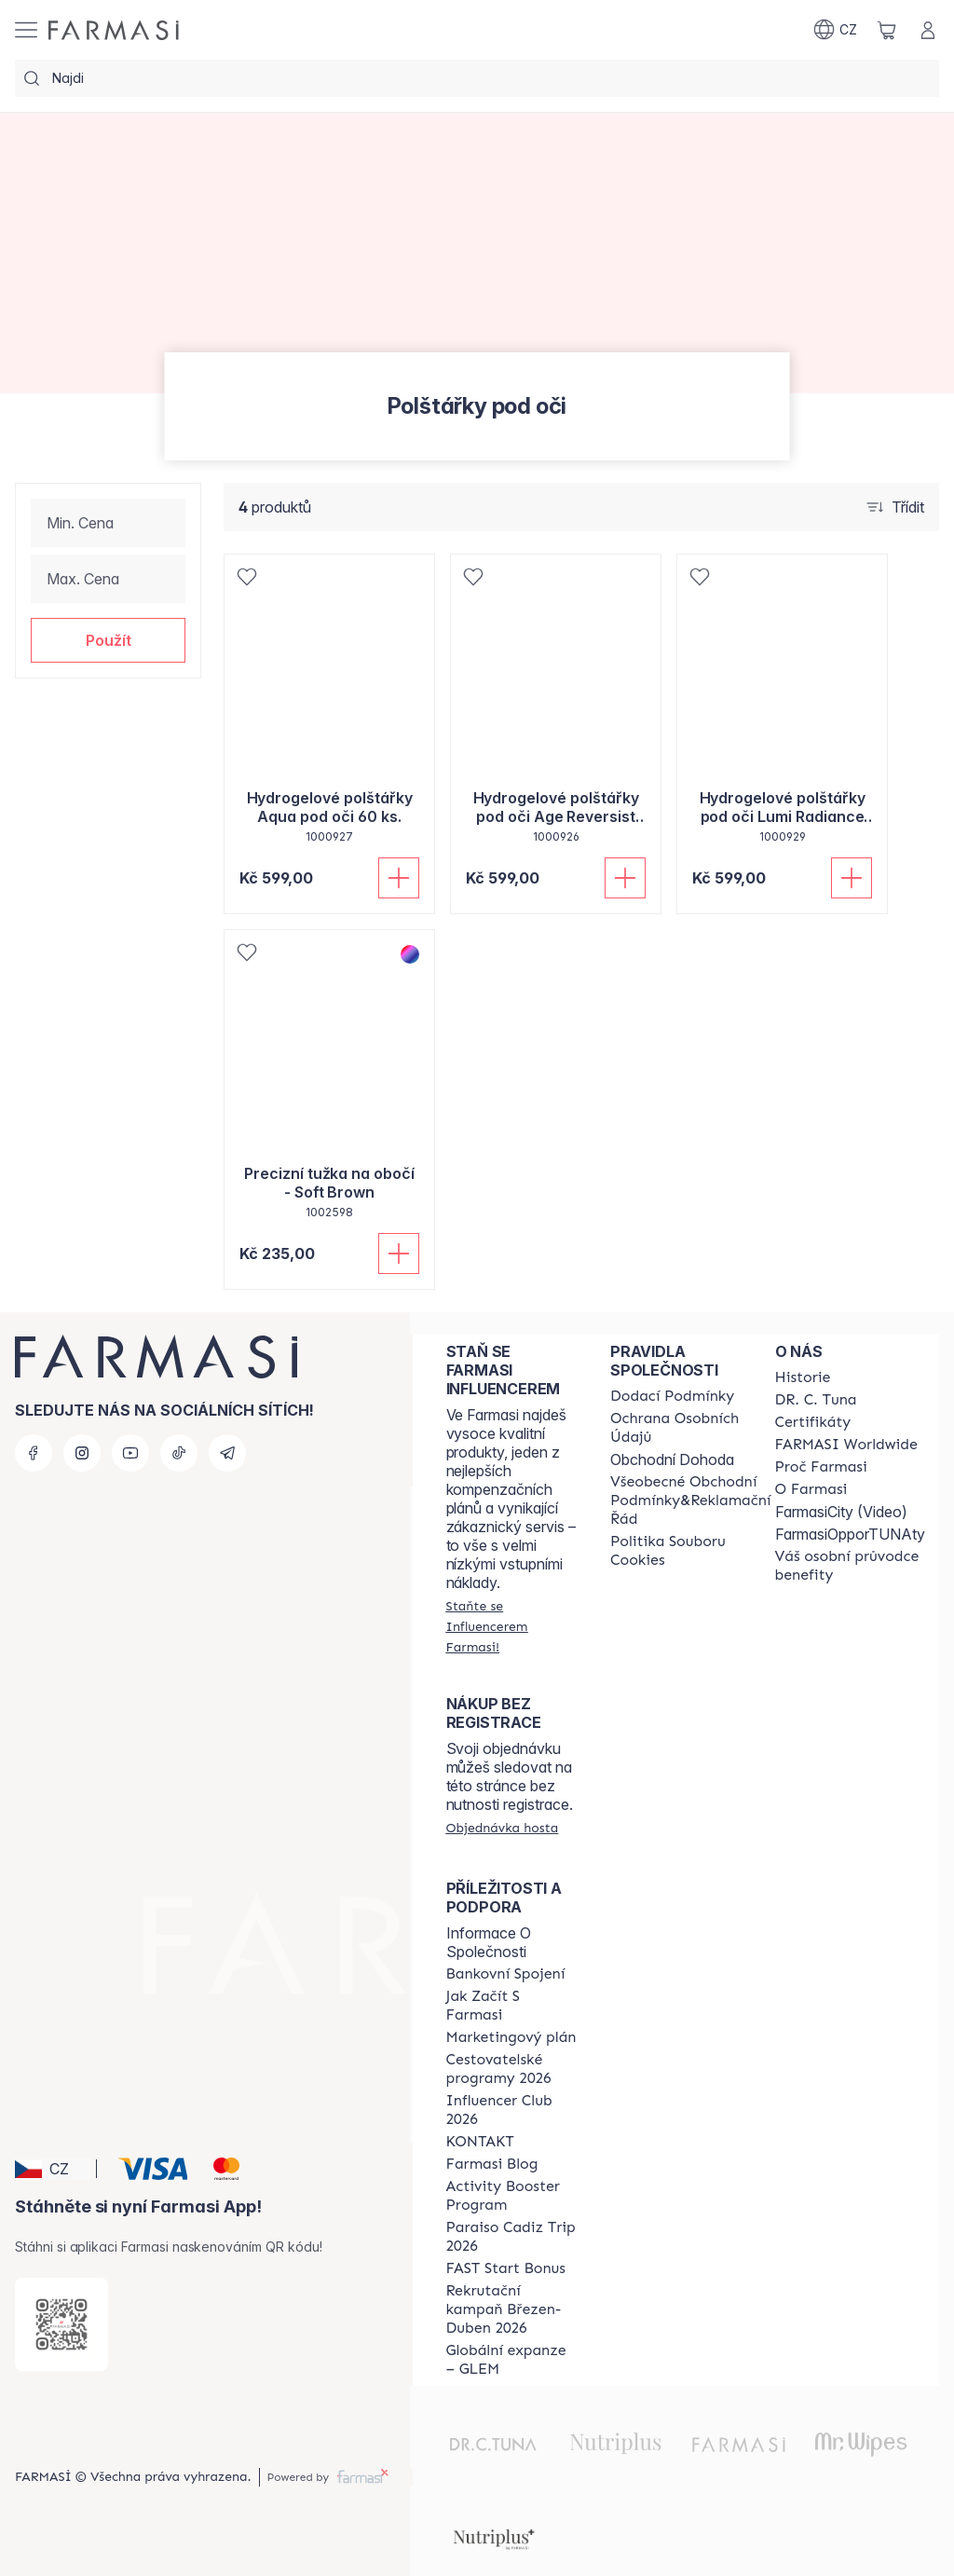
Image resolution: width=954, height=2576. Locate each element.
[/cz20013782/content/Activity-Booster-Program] (511, 2195)
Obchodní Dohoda (672, 1459)
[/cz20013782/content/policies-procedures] (690, 1427)
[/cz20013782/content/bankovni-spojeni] (506, 1974)
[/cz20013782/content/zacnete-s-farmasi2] (511, 2005)
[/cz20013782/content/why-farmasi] (821, 1467)
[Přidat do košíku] (398, 877)
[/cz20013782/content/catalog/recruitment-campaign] (511, 2309)
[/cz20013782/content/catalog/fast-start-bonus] (506, 2268)
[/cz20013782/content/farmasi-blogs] (492, 2164)
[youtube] (130, 1453)
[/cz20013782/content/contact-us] (480, 2141)
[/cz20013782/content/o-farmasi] (811, 1489)
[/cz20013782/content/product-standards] (813, 1422)
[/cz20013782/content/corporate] (846, 1444)
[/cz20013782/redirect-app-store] (61, 2324)
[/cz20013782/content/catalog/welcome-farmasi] (850, 1565)
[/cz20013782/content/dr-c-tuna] (816, 1400)
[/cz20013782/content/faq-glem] (511, 2359)
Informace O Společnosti (488, 1942)
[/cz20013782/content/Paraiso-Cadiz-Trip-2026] (511, 2236)
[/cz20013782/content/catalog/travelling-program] (511, 2069)
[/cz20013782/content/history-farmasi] (803, 1377)
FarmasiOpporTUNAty (850, 1534)
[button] (108, 640)
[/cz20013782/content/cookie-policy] (690, 1550)
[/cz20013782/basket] (887, 30)
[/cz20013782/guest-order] (502, 1827)
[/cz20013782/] (113, 30)
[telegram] (227, 1453)
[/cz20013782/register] (511, 1626)
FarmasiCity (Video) (841, 1511)
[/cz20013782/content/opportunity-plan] (511, 2037)
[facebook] (33, 1453)
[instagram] (82, 1453)
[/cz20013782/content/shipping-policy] (672, 1396)
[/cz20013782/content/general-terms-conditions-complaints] (690, 1500)
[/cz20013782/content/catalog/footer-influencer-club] (511, 2110)
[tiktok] (179, 1453)
